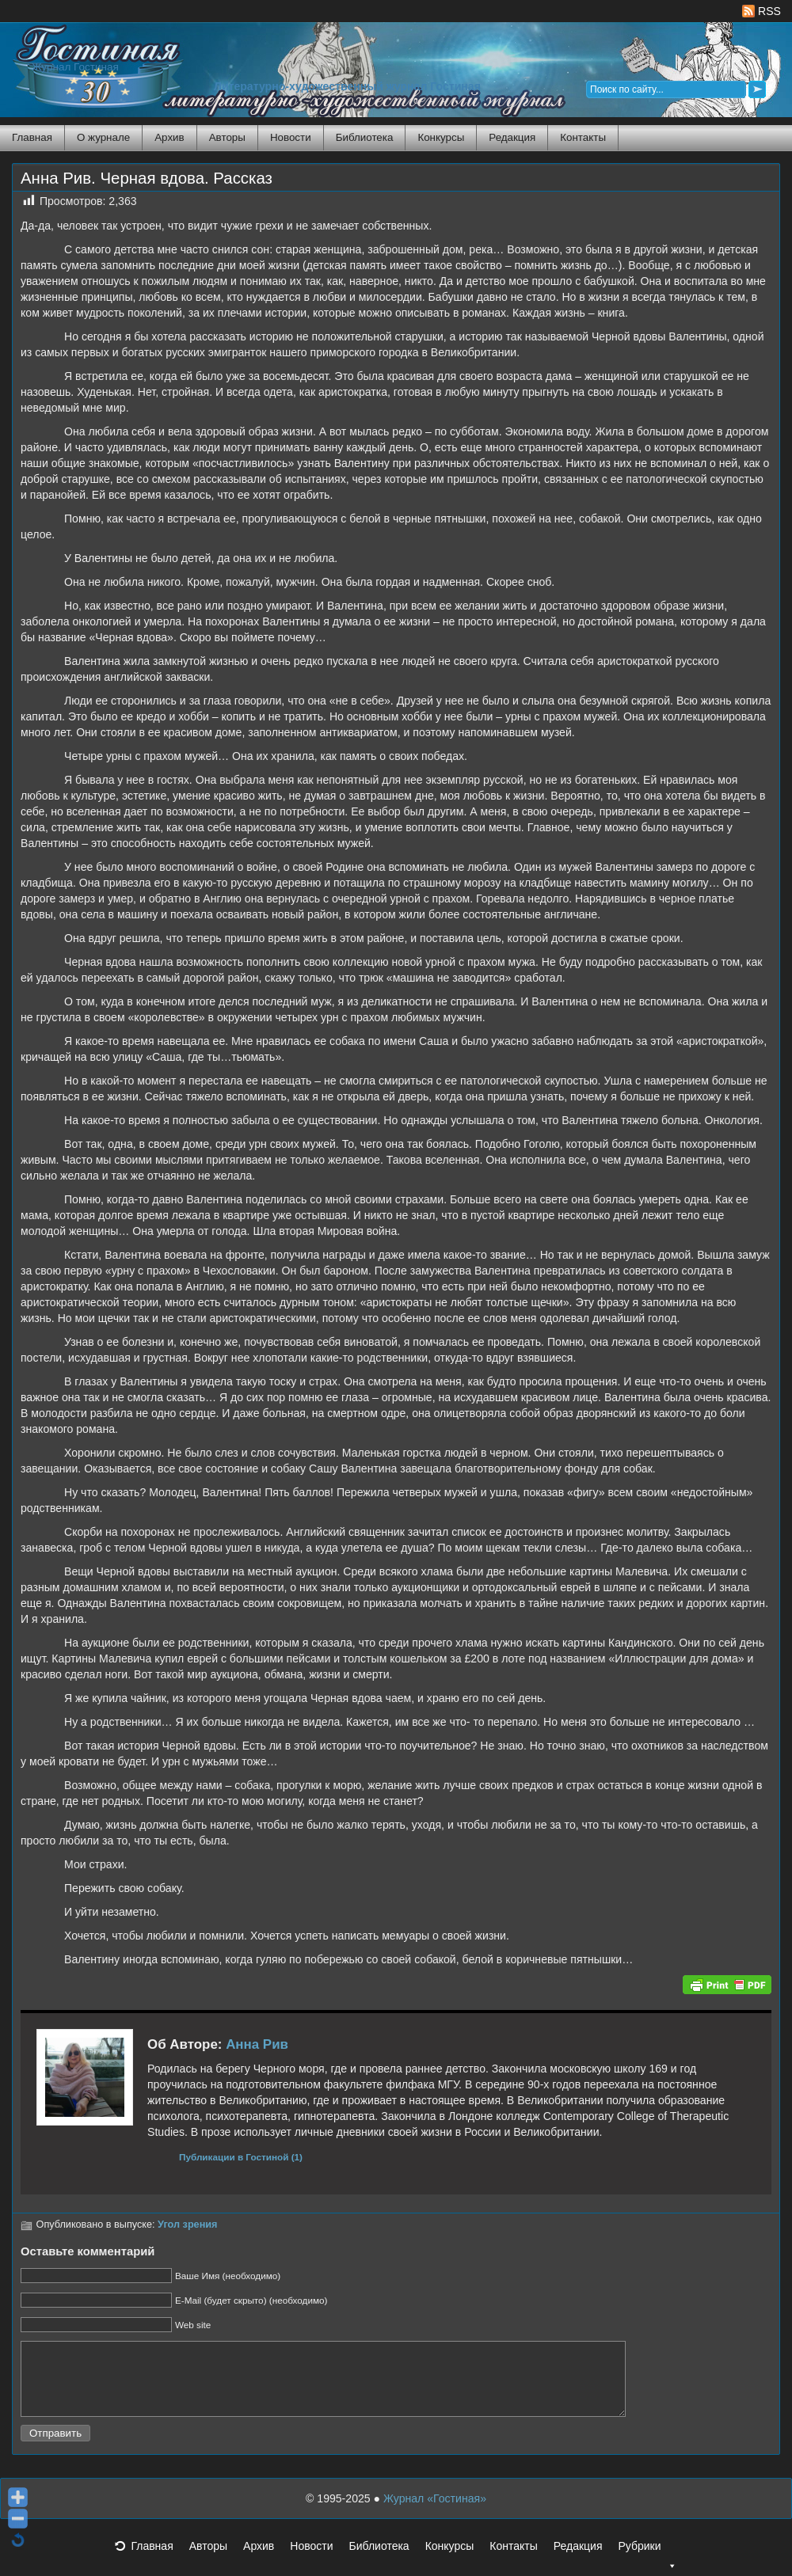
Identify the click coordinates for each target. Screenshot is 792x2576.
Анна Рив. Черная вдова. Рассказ (146, 178)
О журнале (103, 137)
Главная (32, 137)
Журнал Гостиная (75, 67)
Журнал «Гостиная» (434, 2512)
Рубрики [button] (647, 2565)
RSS (761, 11)
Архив (169, 137)
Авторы (227, 137)
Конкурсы (440, 137)
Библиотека (365, 137)
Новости (290, 137)
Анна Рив (257, 2044)
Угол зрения (187, 2224)
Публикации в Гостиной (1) (241, 2157)
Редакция (512, 137)
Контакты (583, 137)
